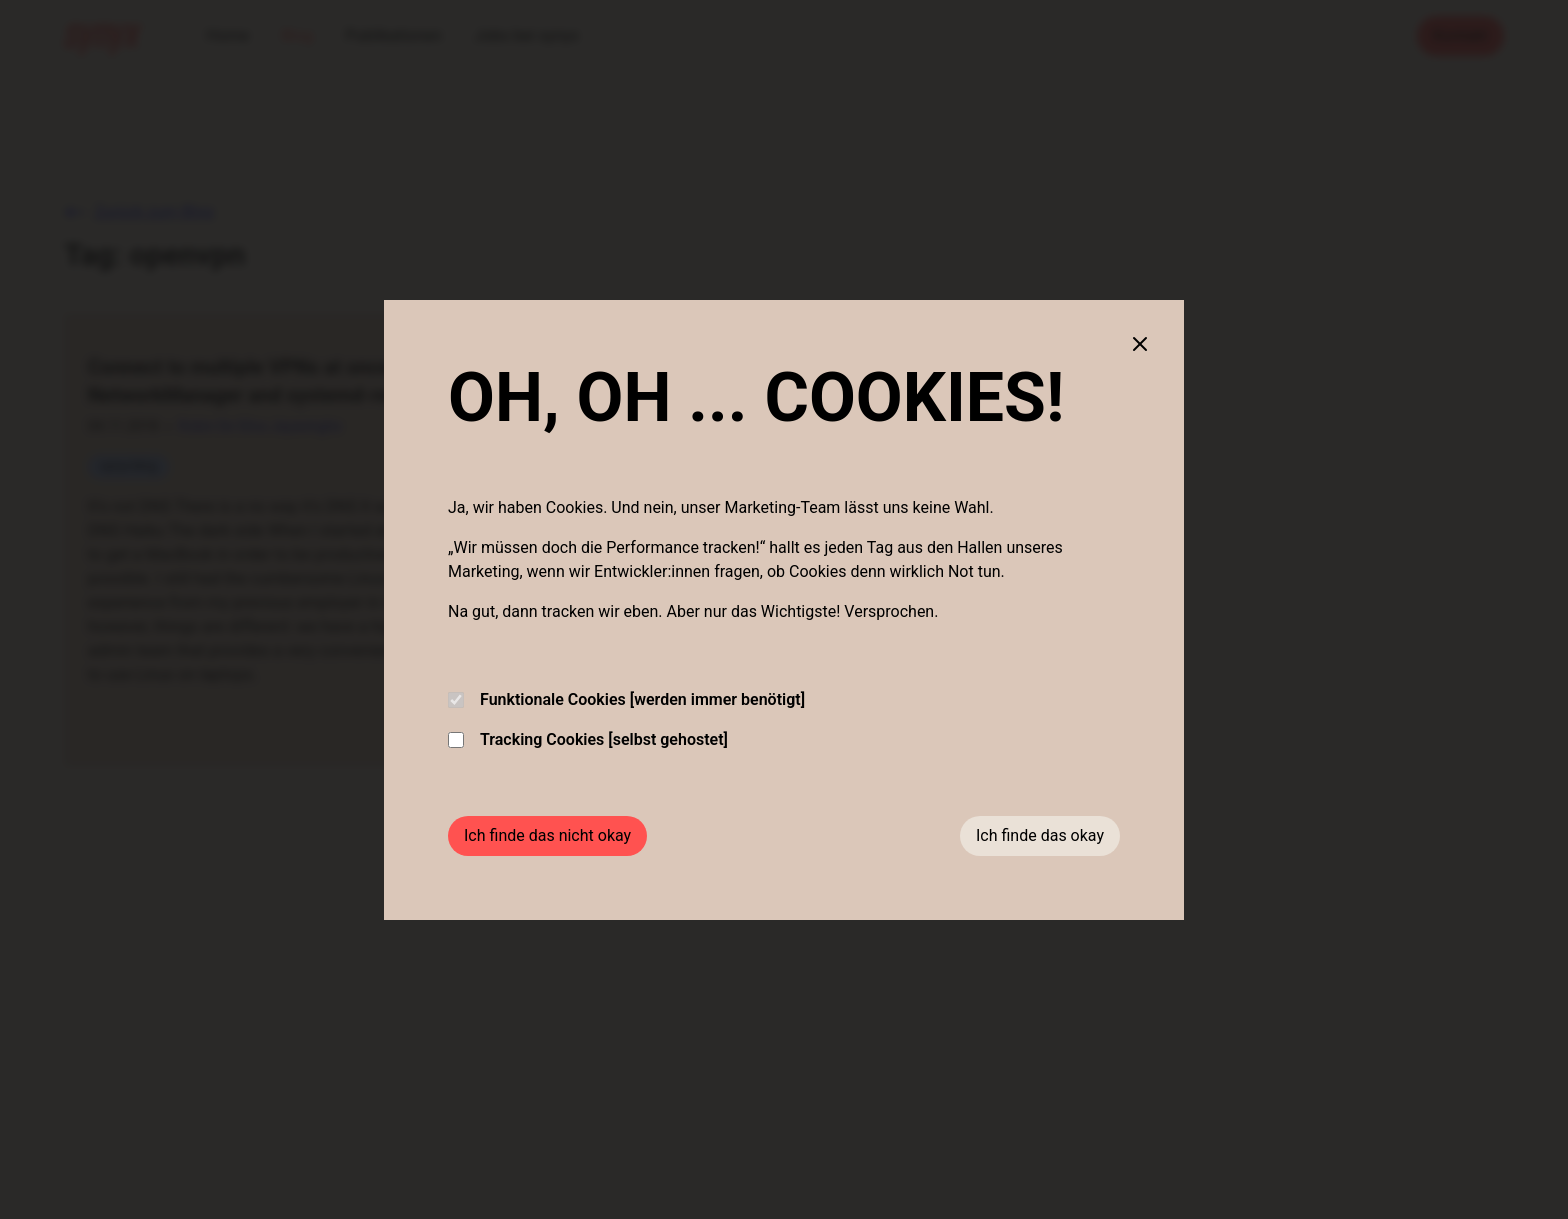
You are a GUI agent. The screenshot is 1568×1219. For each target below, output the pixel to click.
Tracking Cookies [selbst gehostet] (588, 739)
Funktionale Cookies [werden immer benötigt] (626, 699)
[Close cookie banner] (1140, 344)
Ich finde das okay (1040, 835)
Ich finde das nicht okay (547, 835)
